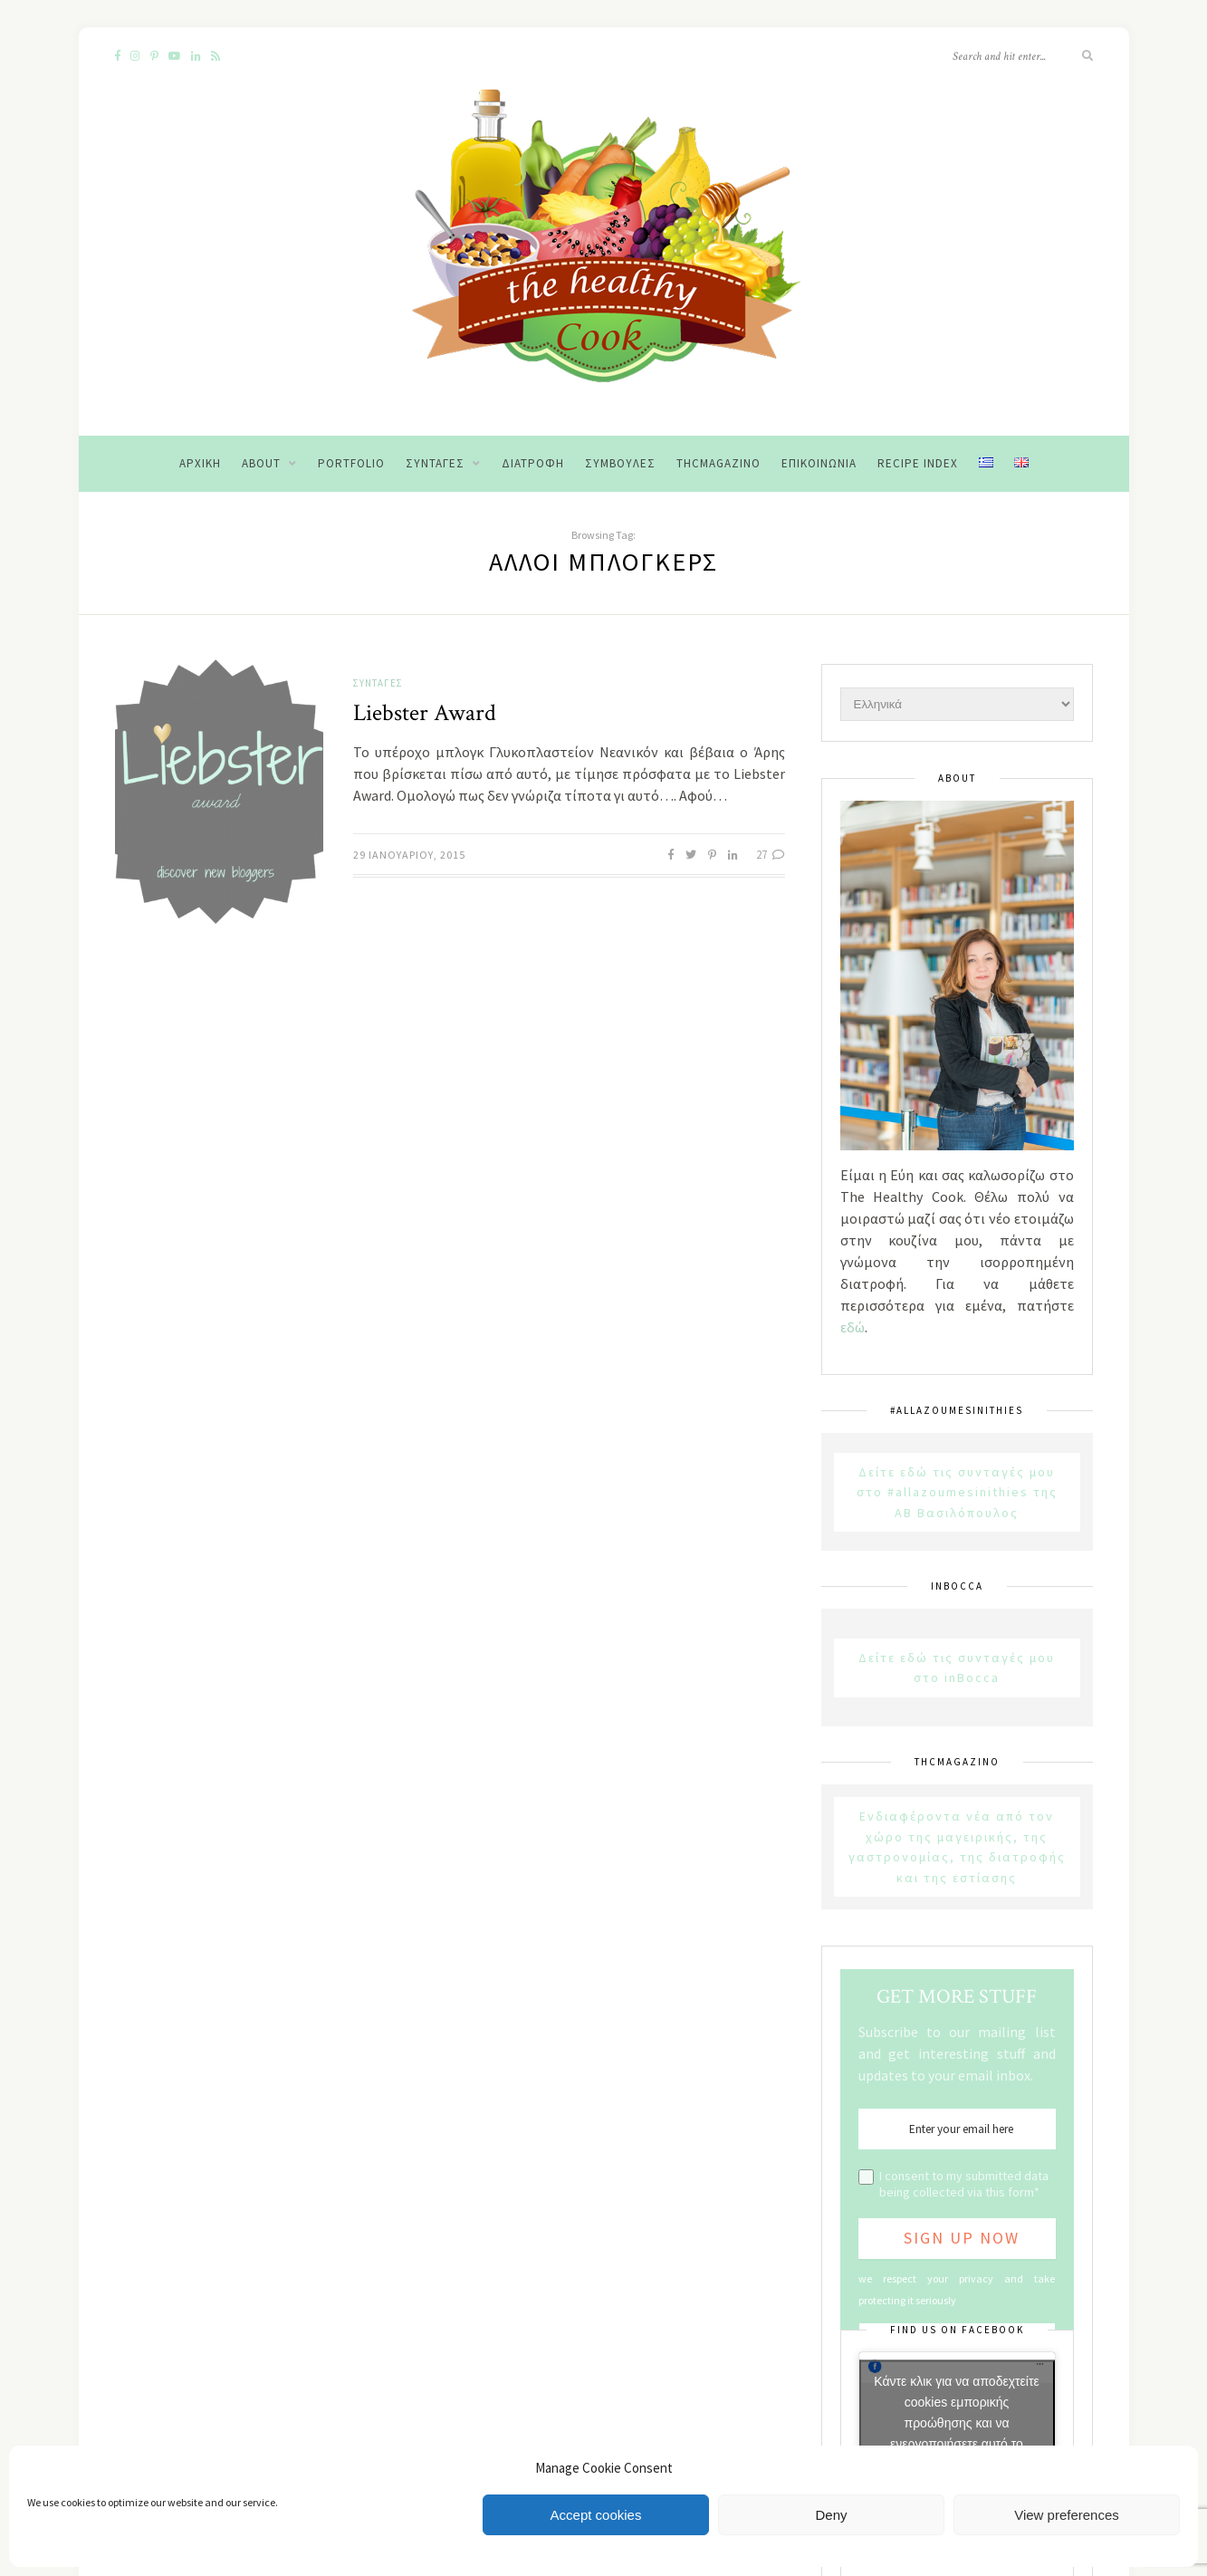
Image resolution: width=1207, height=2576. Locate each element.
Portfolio (351, 463)
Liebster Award (424, 712)
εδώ (852, 1327)
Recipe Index (917, 463)
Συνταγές (435, 463)
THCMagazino (718, 463)
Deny (831, 2515)
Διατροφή (533, 463)
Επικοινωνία (819, 463)
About (261, 463)
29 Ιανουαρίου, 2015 (409, 854)
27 (770, 854)
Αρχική (200, 463)
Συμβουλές (620, 463)
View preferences (1066, 2515)
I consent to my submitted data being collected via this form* (964, 2183)
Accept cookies (596, 2515)
